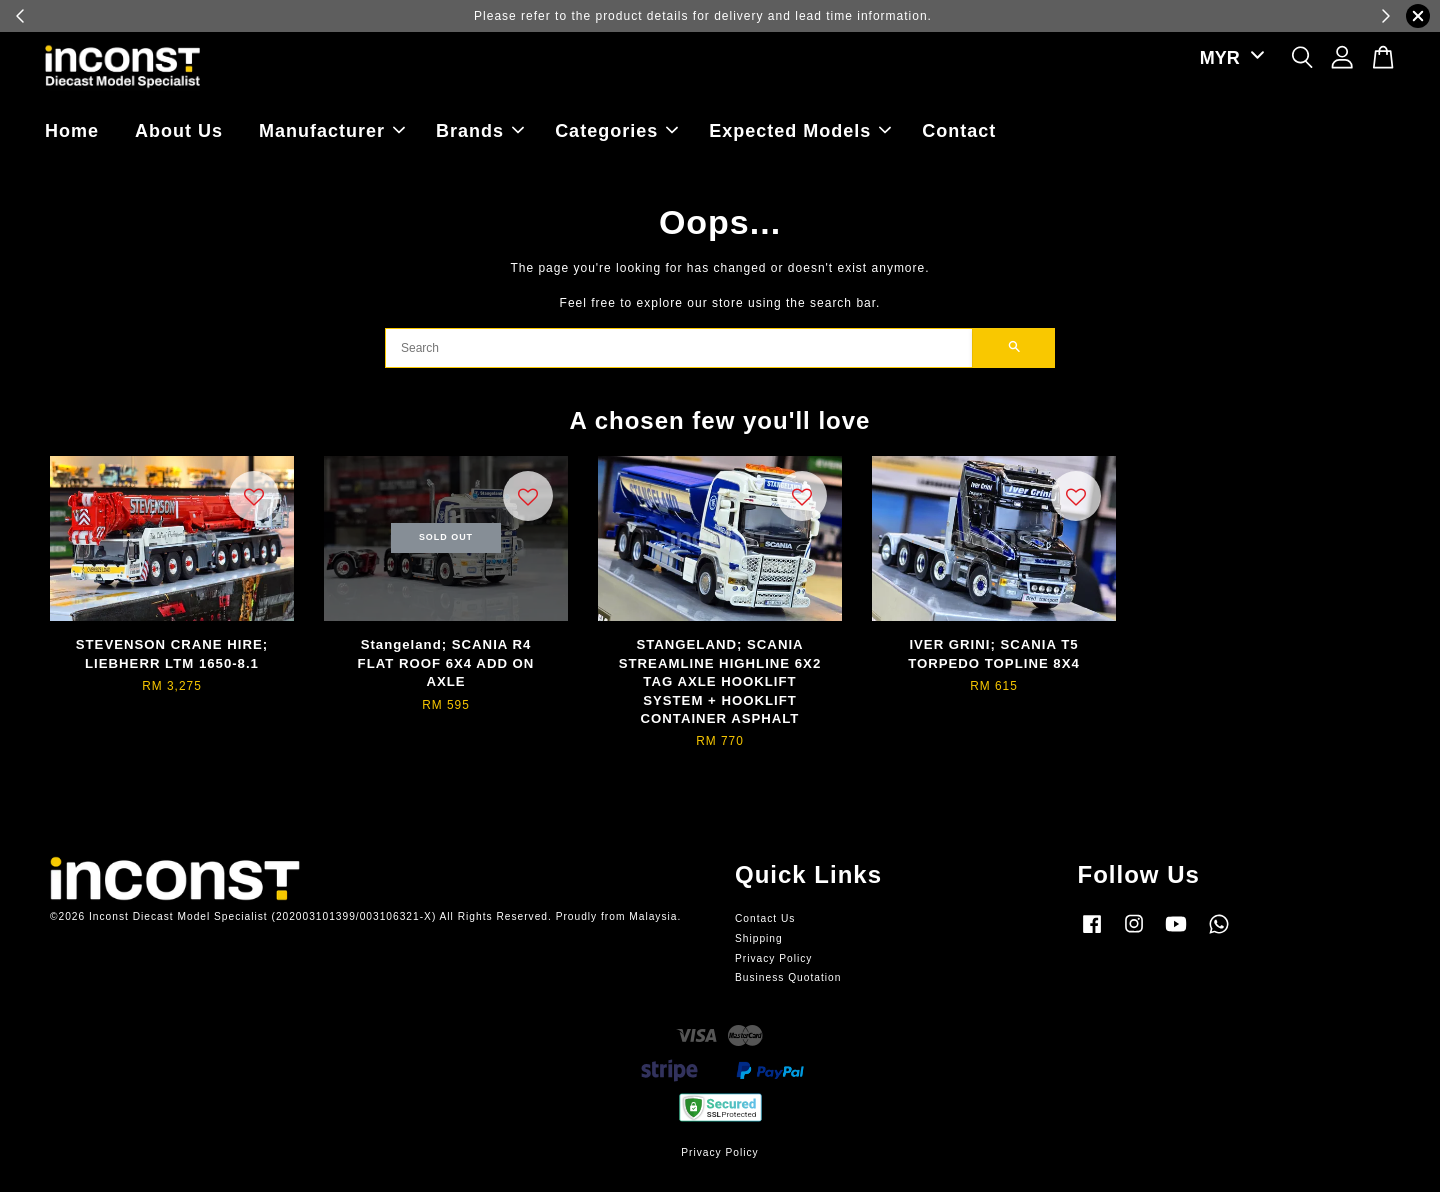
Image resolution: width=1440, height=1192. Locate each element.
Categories (616, 131)
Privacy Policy (773, 958)
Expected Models (800, 131)
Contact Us (765, 918)
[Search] (679, 348)
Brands (480, 131)
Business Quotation (788, 977)
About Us (179, 131)
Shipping (759, 938)
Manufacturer (332, 131)
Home (72, 131)
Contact (959, 131)
